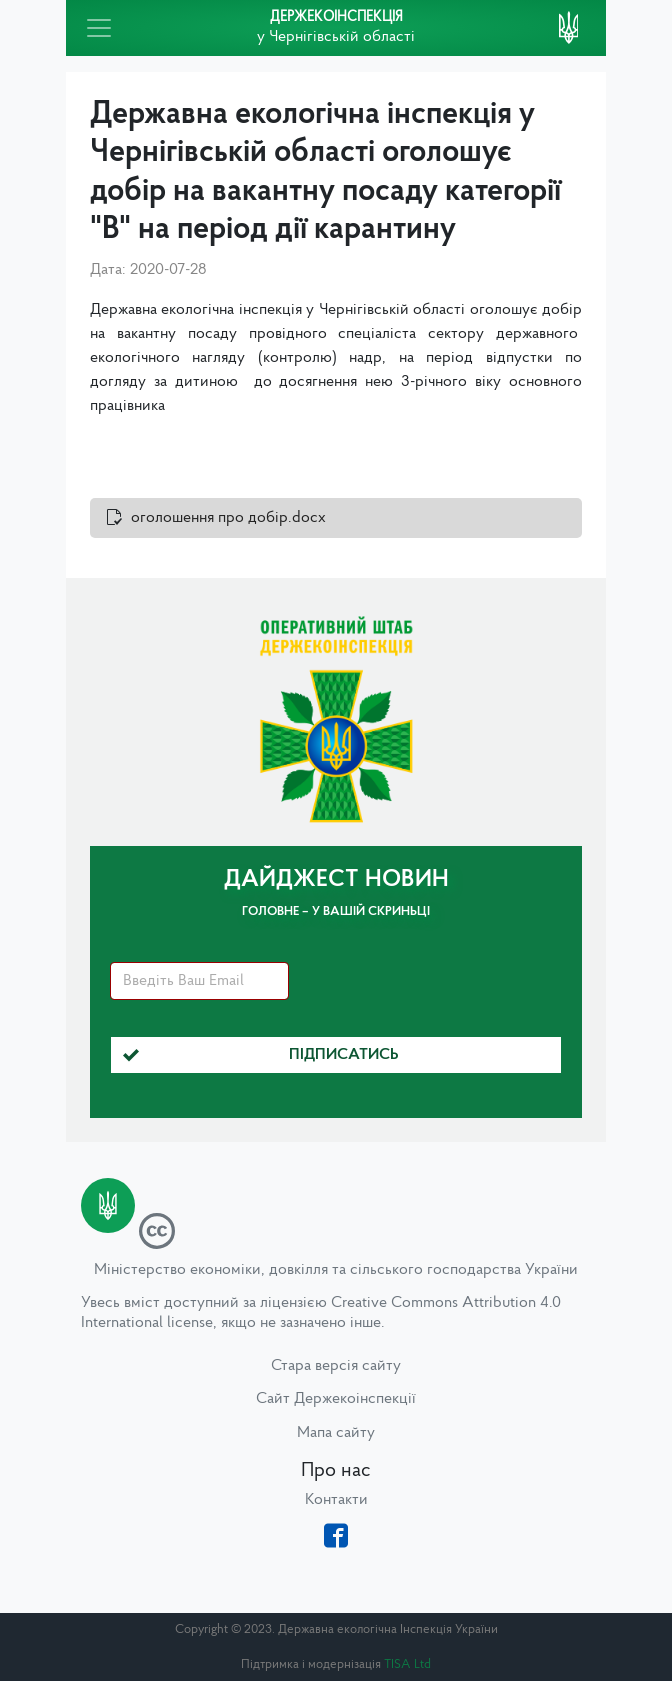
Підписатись (261, 1055)
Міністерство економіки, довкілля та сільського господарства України (336, 1270)
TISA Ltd (407, 1664)
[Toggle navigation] (99, 28)
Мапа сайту (336, 1433)
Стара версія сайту (336, 1366)
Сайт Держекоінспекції (336, 1399)
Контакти (336, 1500)
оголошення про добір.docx (228, 518)
